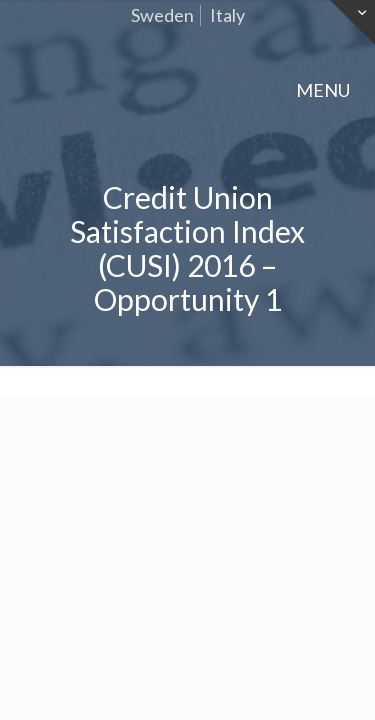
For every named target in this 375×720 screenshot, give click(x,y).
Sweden (162, 15)
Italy (227, 15)
